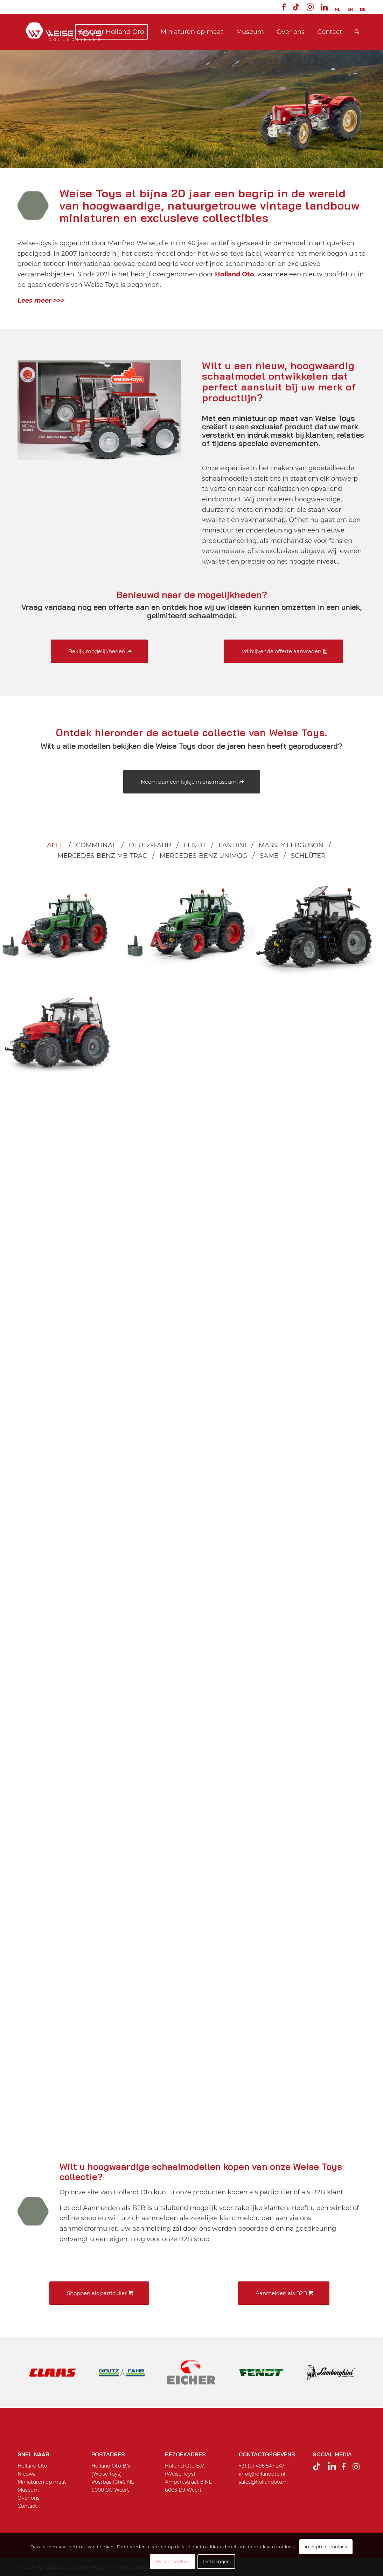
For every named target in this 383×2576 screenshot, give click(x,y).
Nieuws (26, 2474)
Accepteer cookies (326, 2546)
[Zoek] (356, 31)
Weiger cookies (172, 2561)
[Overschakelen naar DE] (362, 9)
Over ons (29, 2498)
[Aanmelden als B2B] (283, 2293)
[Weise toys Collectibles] (64, 31)
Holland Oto (32, 2466)
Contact (27, 2506)
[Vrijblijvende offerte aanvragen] (283, 651)
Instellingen (216, 2561)
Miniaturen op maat (42, 2482)
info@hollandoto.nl (262, 2474)
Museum (28, 2490)
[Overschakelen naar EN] (350, 9)
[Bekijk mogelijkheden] (99, 651)
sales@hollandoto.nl (263, 2482)
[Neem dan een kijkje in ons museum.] (191, 781)
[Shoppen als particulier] (99, 2293)
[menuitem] (283, 8)
